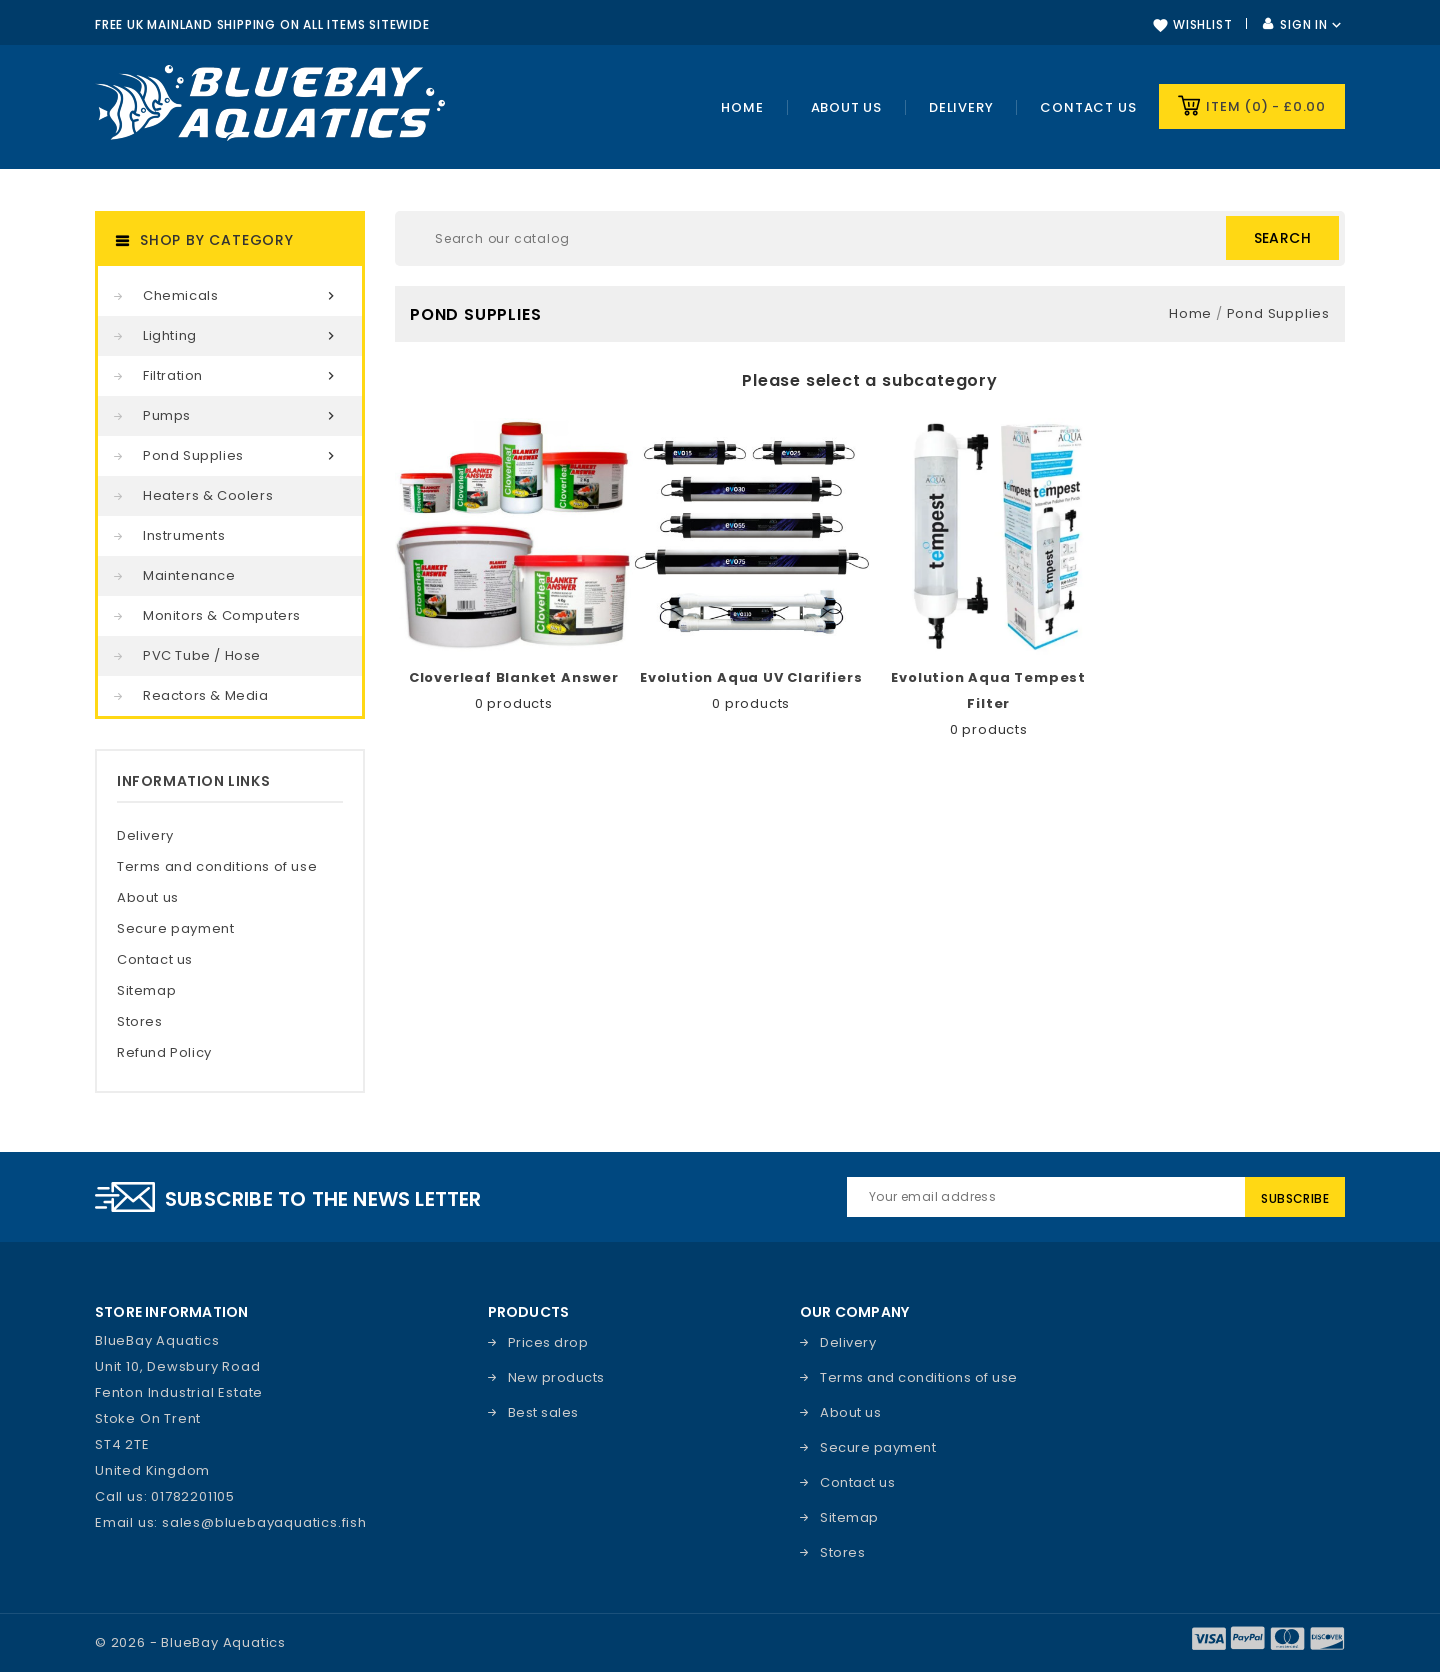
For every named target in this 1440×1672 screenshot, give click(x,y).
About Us (846, 107)
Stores (140, 1021)
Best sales (543, 1412)
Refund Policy (164, 1052)
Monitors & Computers (222, 615)
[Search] (870, 238)
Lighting (242, 336)
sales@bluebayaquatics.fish (264, 1522)
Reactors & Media (206, 695)
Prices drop (548, 1342)
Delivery (961, 107)
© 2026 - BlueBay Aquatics (190, 1642)
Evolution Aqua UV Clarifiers (751, 677)
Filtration (242, 376)
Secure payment (175, 928)
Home (742, 107)
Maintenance (189, 575)
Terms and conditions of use (217, 866)
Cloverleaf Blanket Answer (514, 677)
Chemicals (242, 296)
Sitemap (146, 990)
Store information (171, 1312)
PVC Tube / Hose (202, 655)
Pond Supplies (242, 456)
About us (148, 897)
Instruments (184, 535)
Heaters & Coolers (208, 495)
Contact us (1088, 107)
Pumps (242, 416)
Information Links (193, 781)
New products (556, 1377)
